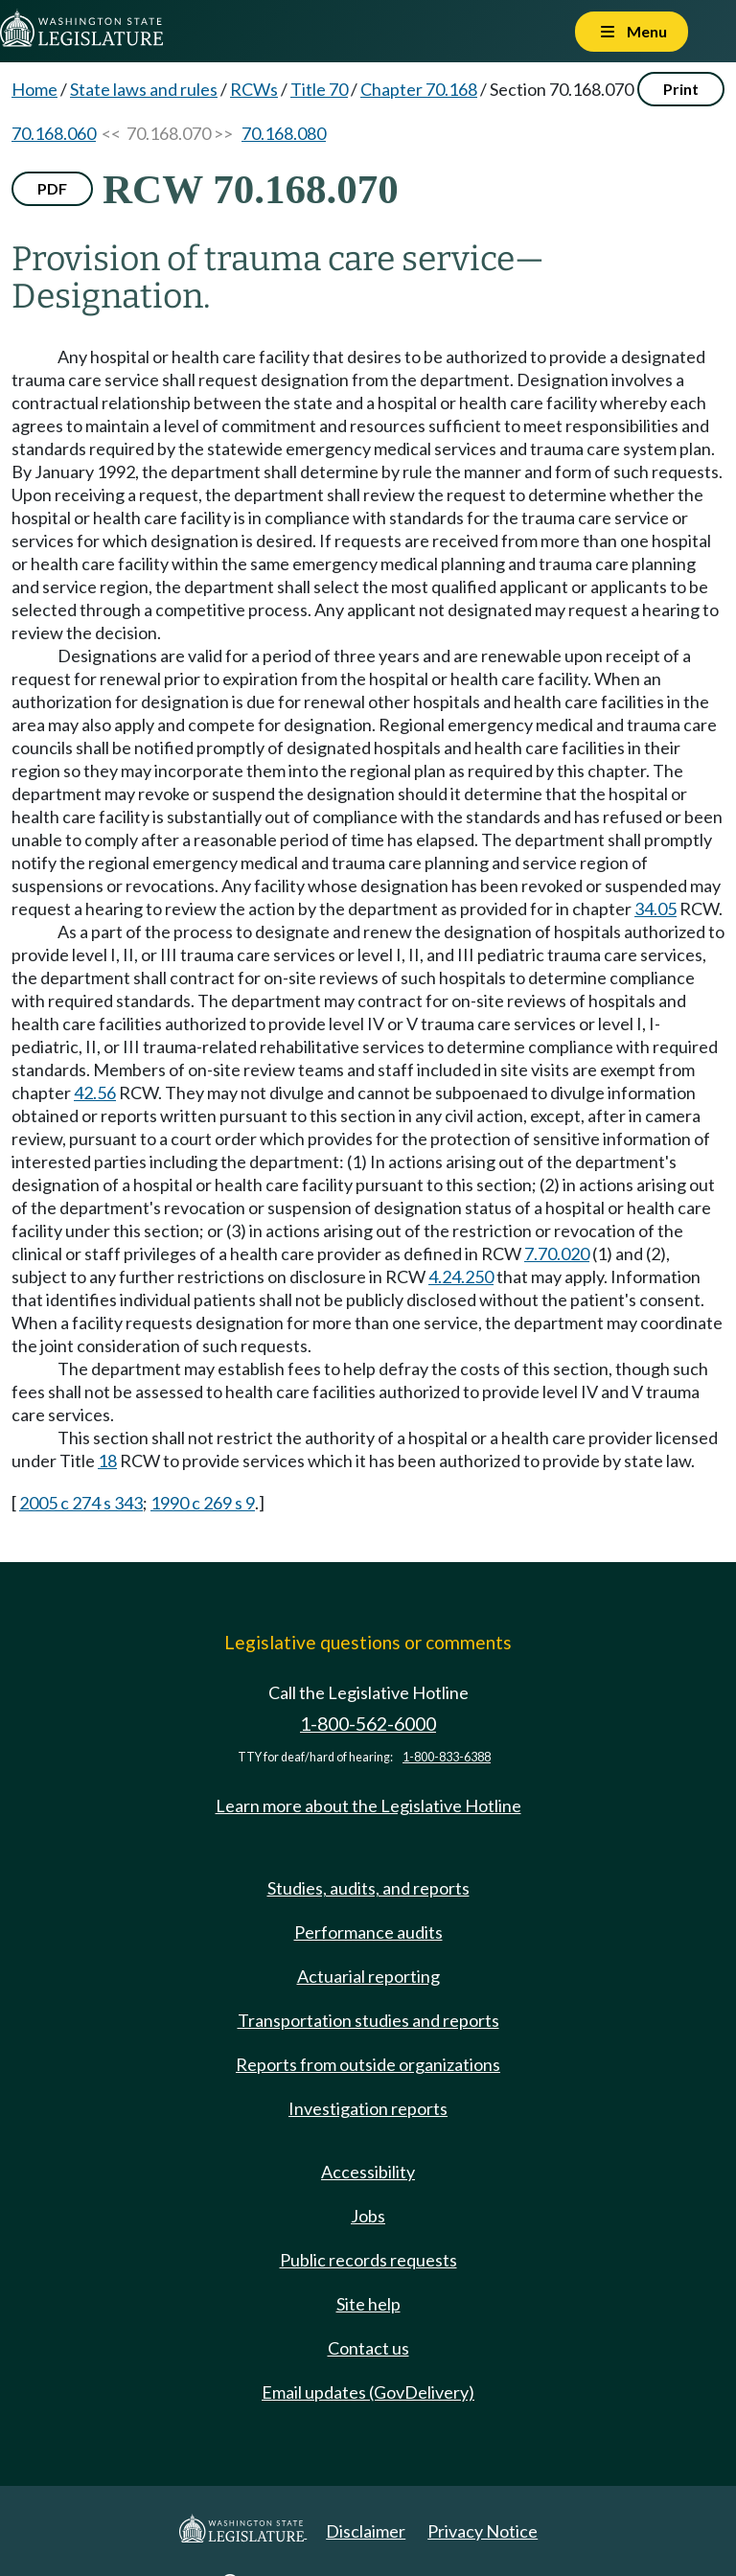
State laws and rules (144, 89)
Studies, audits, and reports (368, 1887)
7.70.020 (556, 1253)
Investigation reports (368, 2108)
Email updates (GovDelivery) (368, 2392)
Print (681, 89)
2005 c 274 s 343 (81, 1502)
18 (107, 1460)
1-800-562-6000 (368, 1724)
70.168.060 (54, 133)
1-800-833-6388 (446, 1757)
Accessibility (368, 2171)
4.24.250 (461, 1276)
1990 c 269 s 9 (202, 1502)
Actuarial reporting (368, 1976)
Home (35, 89)
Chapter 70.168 (418, 89)
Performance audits (368, 1932)
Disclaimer (365, 2531)
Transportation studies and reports (368, 2020)
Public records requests (368, 2259)
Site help (368, 2303)
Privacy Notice (482, 2531)
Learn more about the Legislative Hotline (368, 1805)
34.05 (655, 908)
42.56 (95, 1092)
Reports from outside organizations (368, 2064)
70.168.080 (284, 133)
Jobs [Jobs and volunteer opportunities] (368, 2215)
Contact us (368, 2347)
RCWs (254, 89)
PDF (52, 188)
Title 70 (319, 89)
